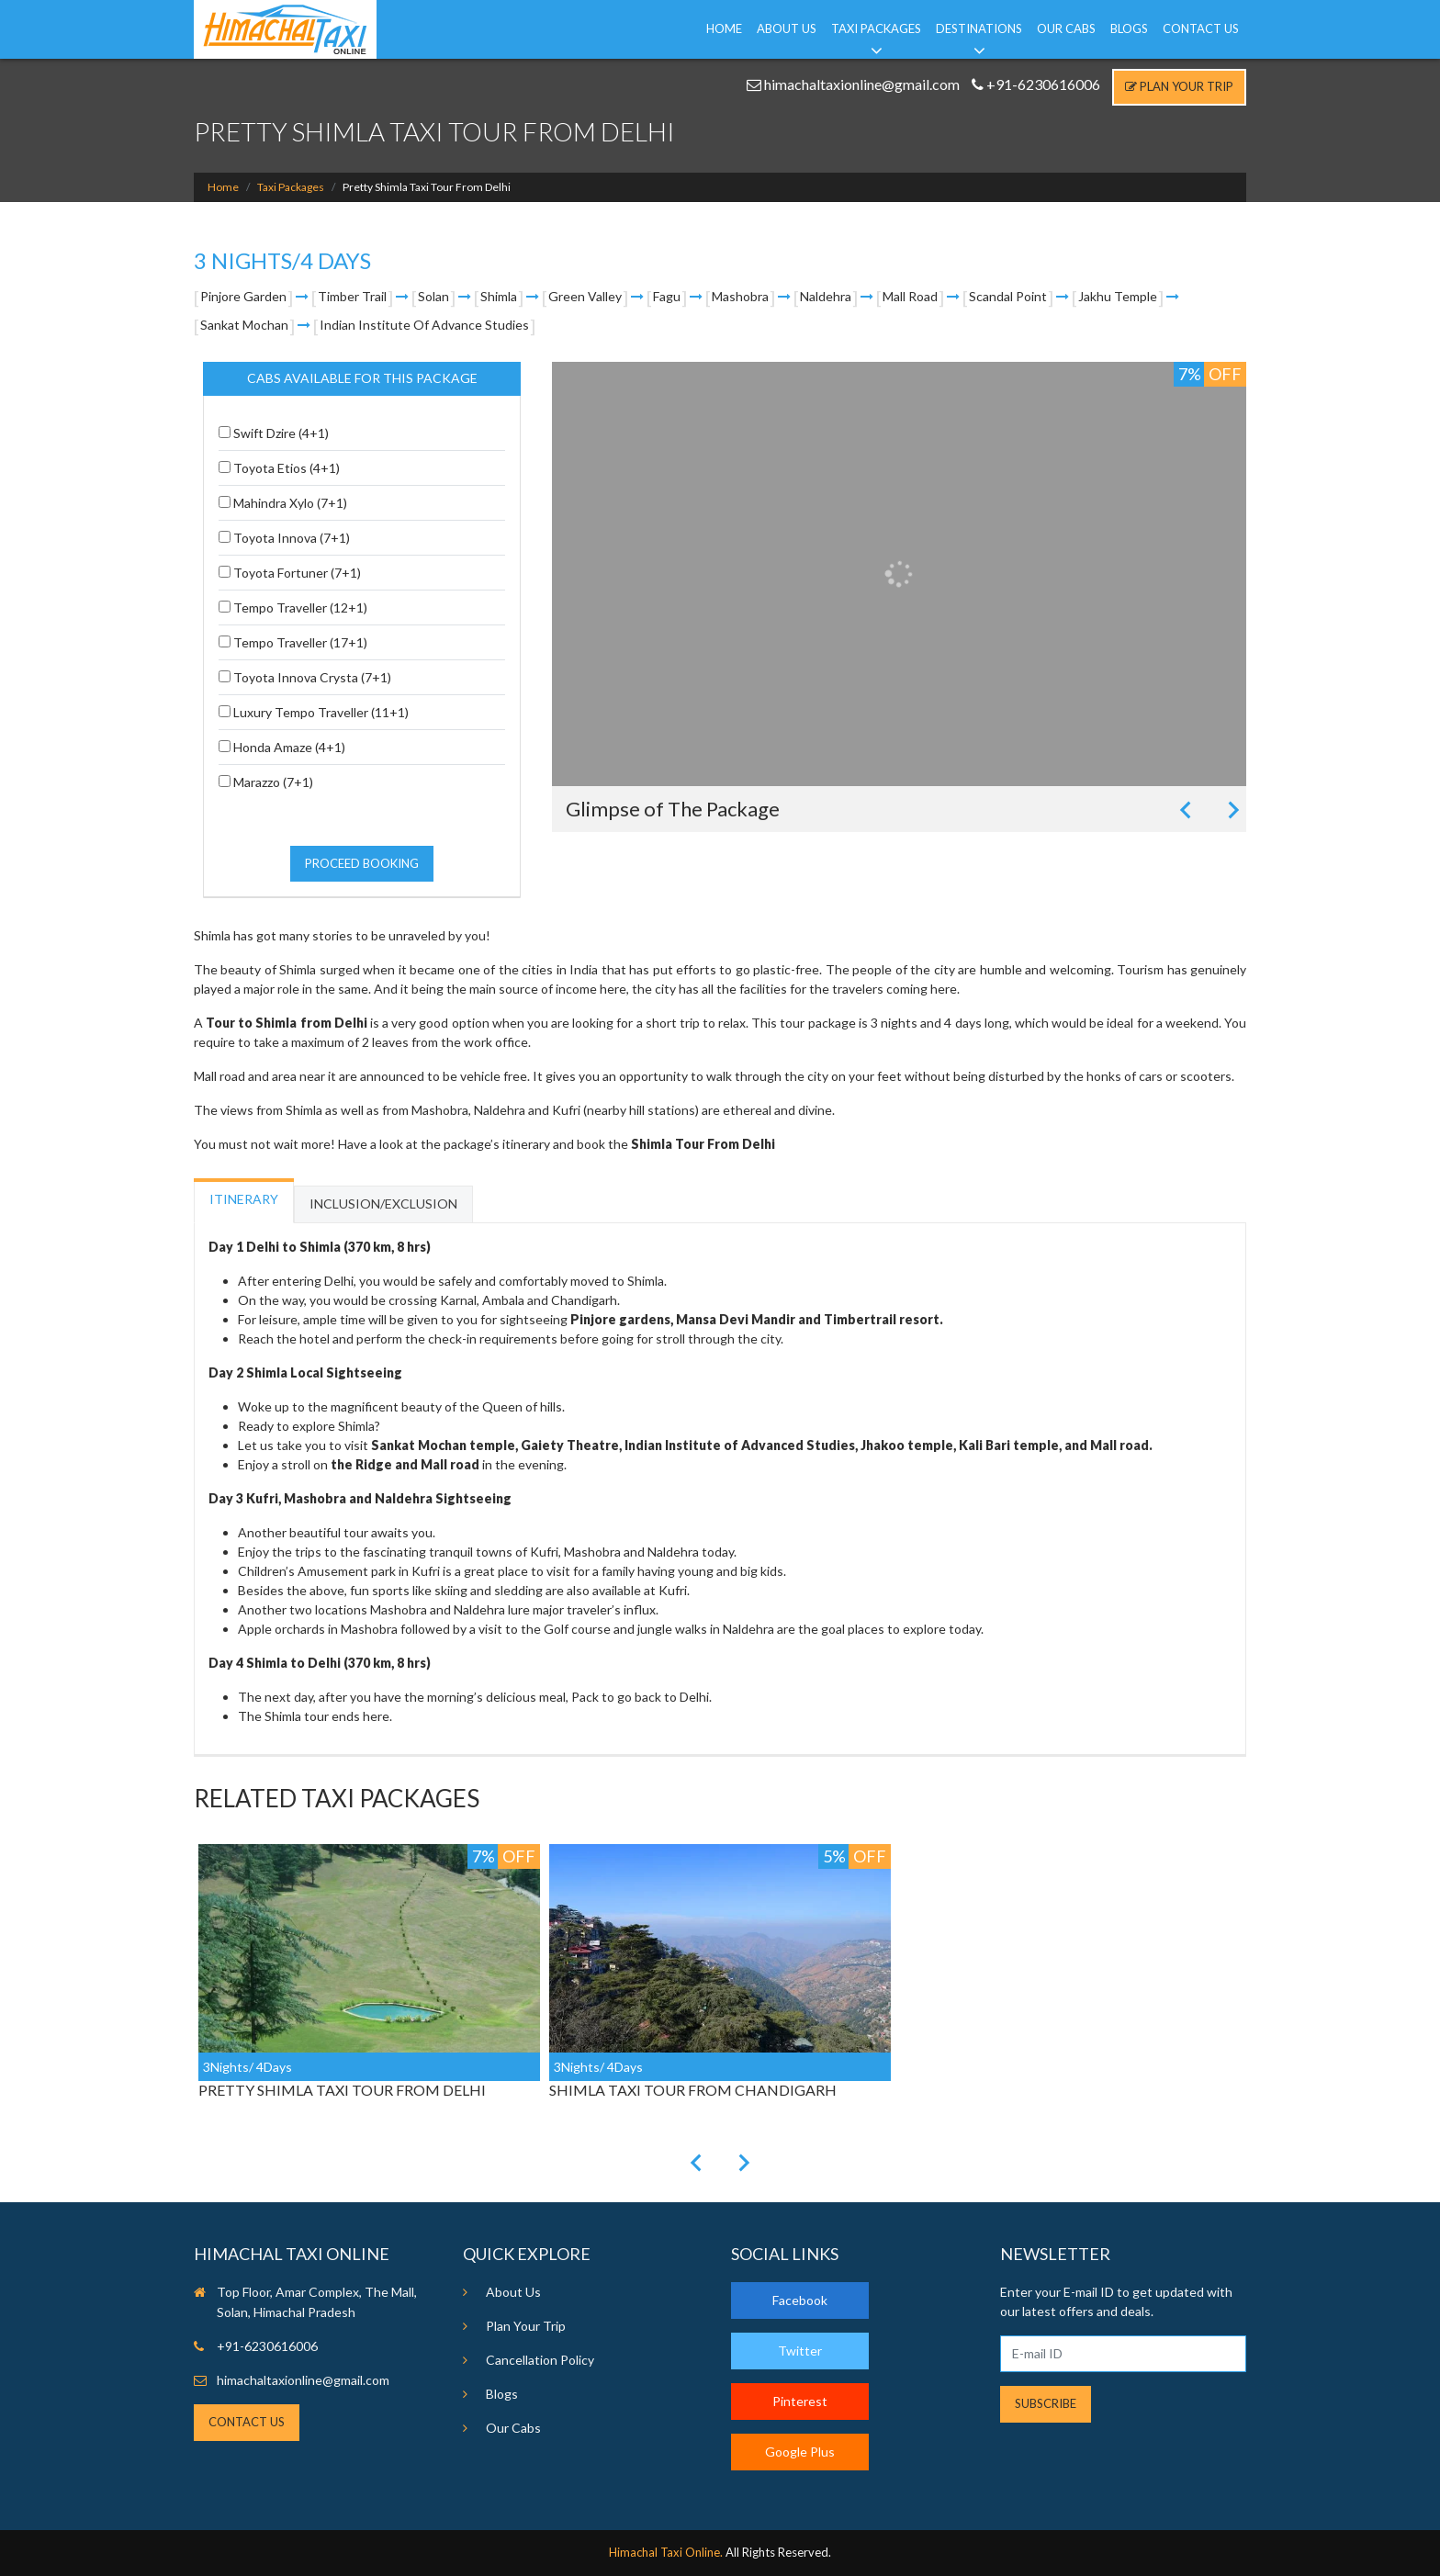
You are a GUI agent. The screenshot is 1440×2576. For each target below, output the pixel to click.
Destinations (979, 28)
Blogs (1129, 28)
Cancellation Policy (540, 2360)
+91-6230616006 (1036, 84)
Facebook (799, 2300)
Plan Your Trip (1179, 86)
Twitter (800, 2350)
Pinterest (799, 2401)
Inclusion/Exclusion (383, 1203)
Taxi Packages (876, 28)
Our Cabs (1066, 28)
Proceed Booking (362, 863)
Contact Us (1201, 28)
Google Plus (800, 2451)
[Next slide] (1232, 810)
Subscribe (1045, 2403)
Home (724, 28)
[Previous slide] (1186, 810)
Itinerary (243, 1199)
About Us (786, 28)
